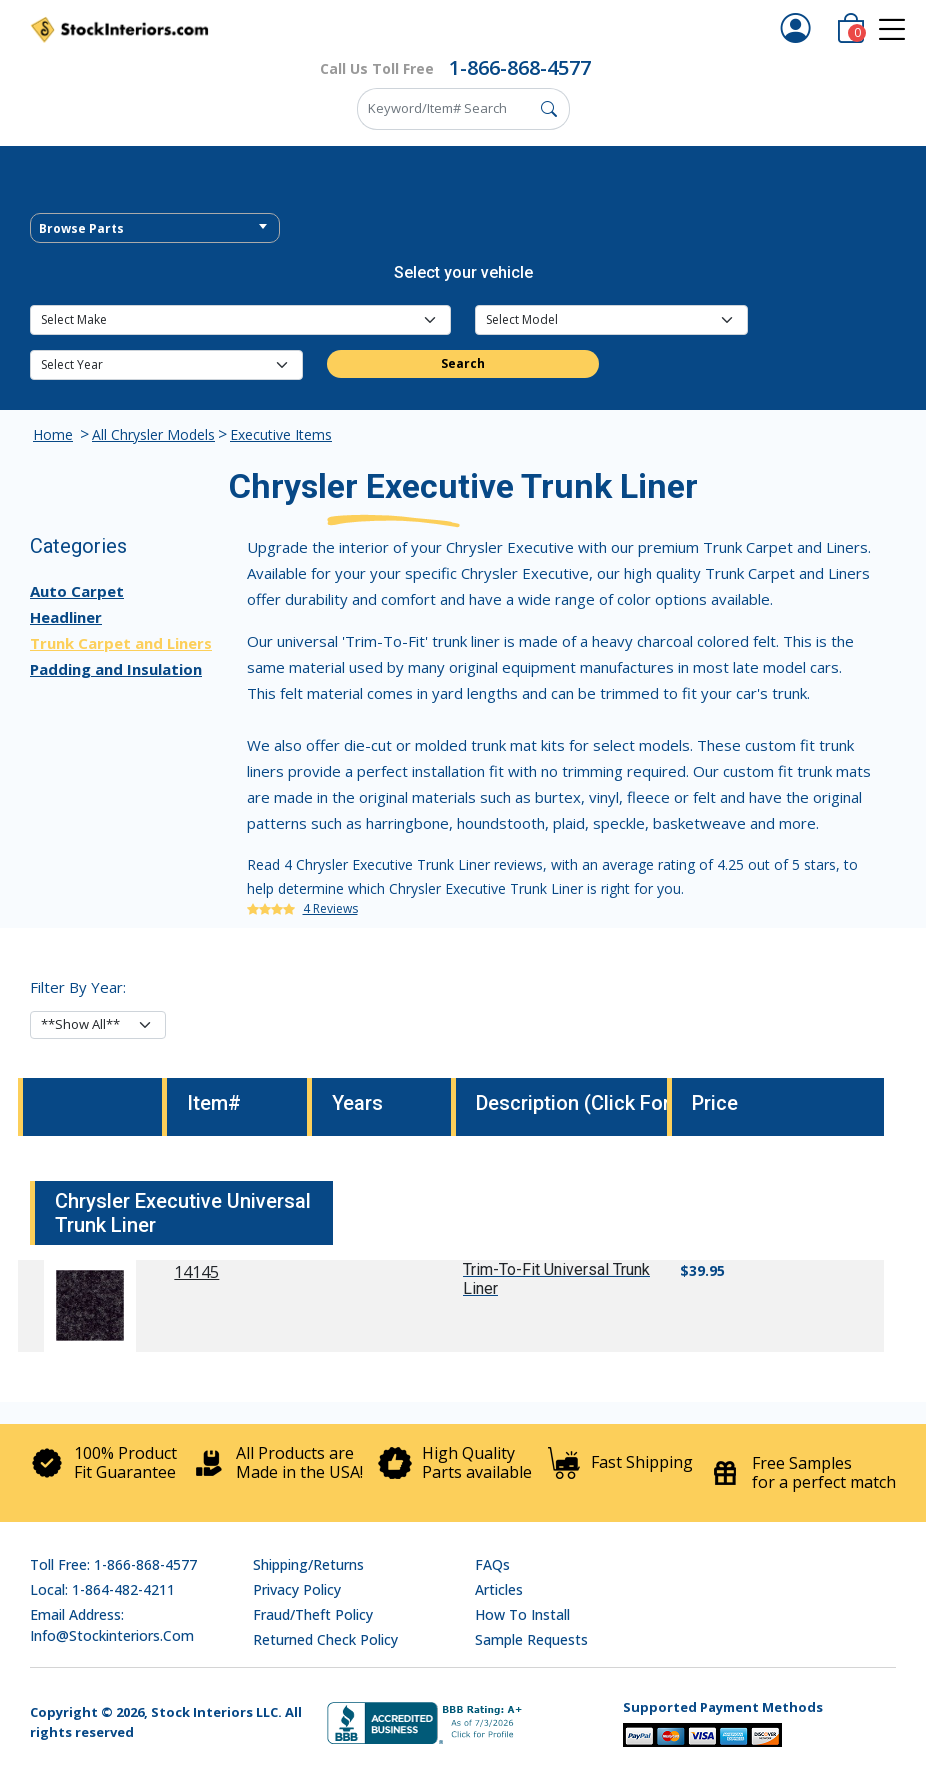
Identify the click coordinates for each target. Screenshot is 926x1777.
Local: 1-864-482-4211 (102, 1589)
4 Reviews (330, 908)
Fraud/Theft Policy (313, 1614)
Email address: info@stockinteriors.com (112, 1625)
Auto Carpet (77, 591)
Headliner (66, 617)
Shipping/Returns (308, 1564)
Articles (499, 1589)
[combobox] (155, 228)
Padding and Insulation (116, 669)
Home (53, 434)
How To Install (522, 1614)
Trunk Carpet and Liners (121, 643)
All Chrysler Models (153, 434)
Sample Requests (531, 1639)
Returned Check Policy (325, 1639)
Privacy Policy (297, 1589)
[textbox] (155, 229)
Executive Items (281, 434)
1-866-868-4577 (520, 67)
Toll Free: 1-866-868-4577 (113, 1564)
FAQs (492, 1564)
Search (463, 363)
